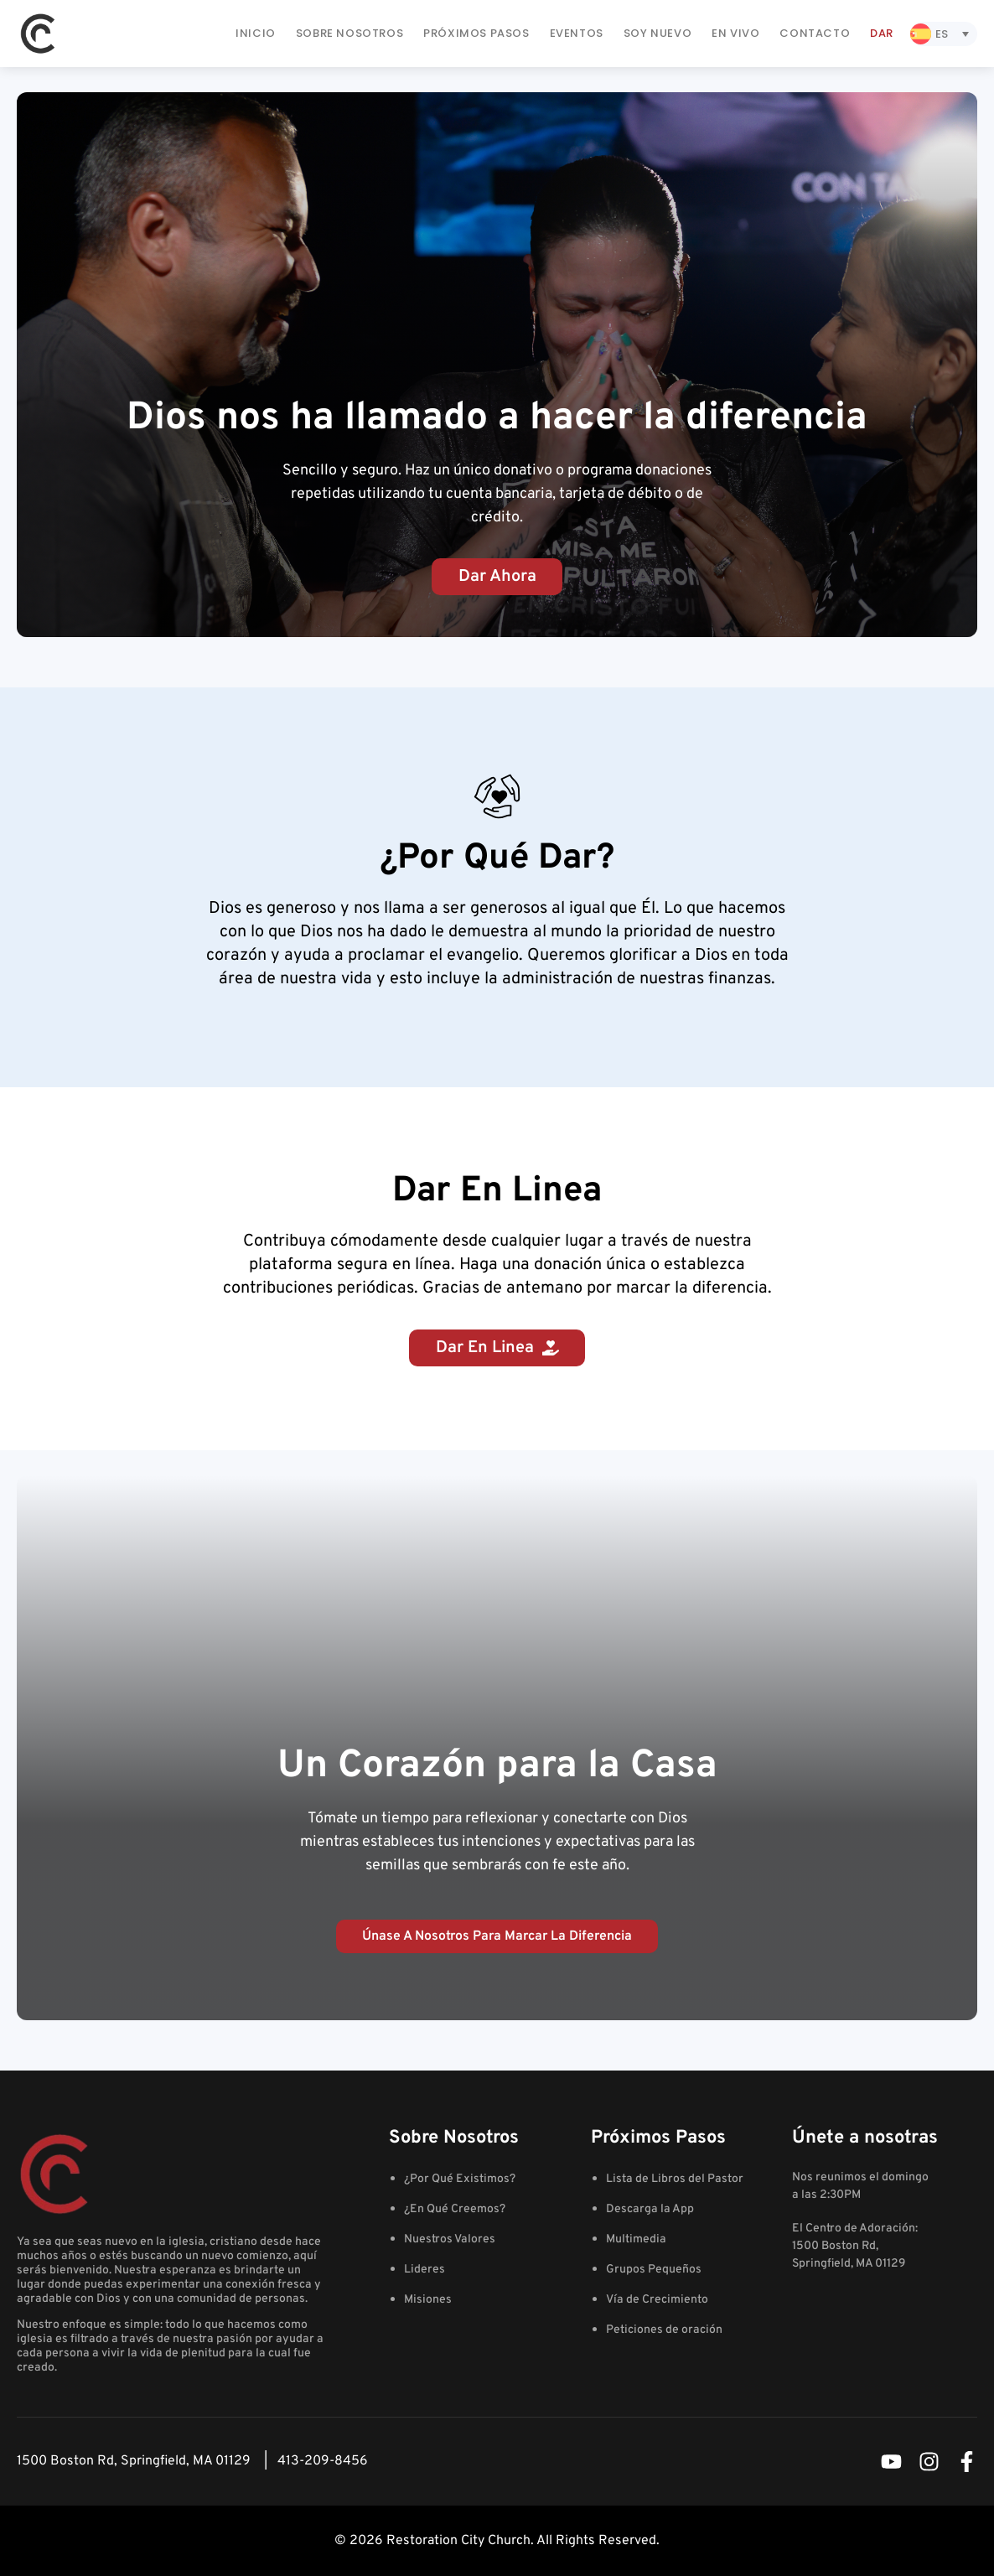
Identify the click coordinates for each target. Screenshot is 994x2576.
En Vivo (735, 33)
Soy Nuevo (657, 33)
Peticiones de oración (664, 2330)
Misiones (428, 2300)
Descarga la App (650, 2209)
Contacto (814, 33)
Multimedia (636, 2239)
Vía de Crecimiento (657, 2300)
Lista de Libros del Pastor (674, 2179)
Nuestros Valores (449, 2239)
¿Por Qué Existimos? (459, 2179)
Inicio (256, 33)
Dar (881, 33)
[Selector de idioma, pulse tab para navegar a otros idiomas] (943, 34)
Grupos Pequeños (653, 2269)
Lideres (424, 2269)
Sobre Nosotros (349, 33)
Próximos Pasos (476, 33)
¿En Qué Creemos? (454, 2209)
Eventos (576, 33)
